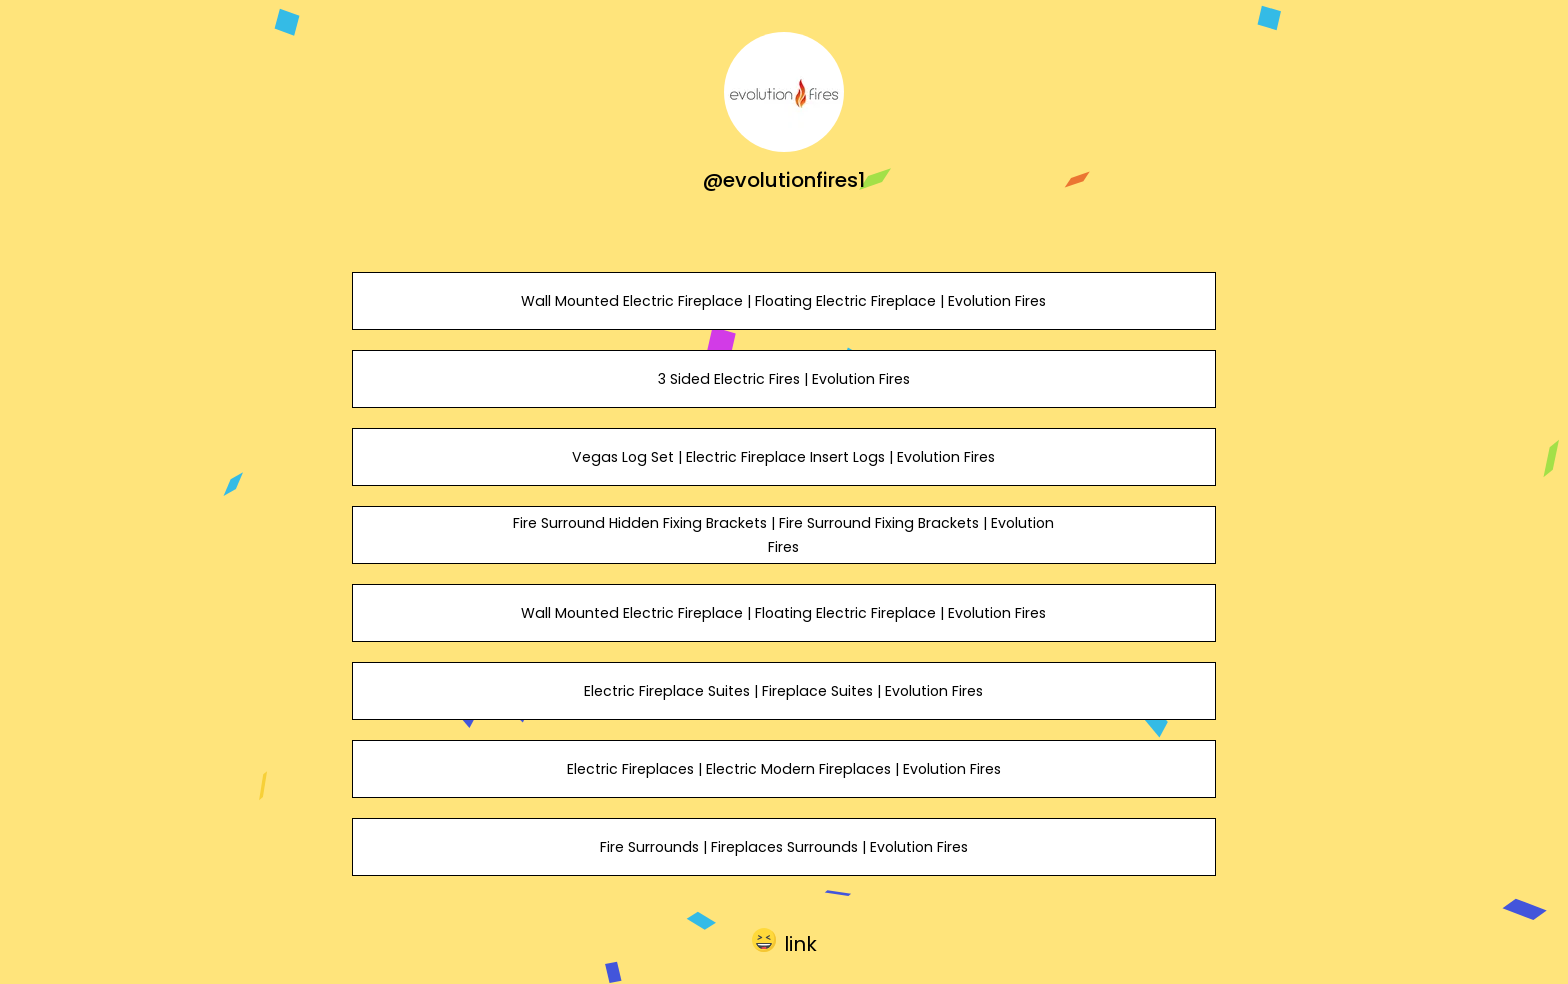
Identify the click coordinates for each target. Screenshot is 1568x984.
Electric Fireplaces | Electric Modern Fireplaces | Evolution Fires (784, 769)
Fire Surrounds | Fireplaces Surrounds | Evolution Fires (784, 847)
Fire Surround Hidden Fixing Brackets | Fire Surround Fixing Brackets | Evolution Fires (783, 535)
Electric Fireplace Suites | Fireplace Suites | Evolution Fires (783, 691)
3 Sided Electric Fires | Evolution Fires (784, 379)
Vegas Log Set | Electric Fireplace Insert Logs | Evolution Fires (783, 457)
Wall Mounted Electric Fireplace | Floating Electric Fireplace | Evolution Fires (783, 301)
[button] (784, 940)
